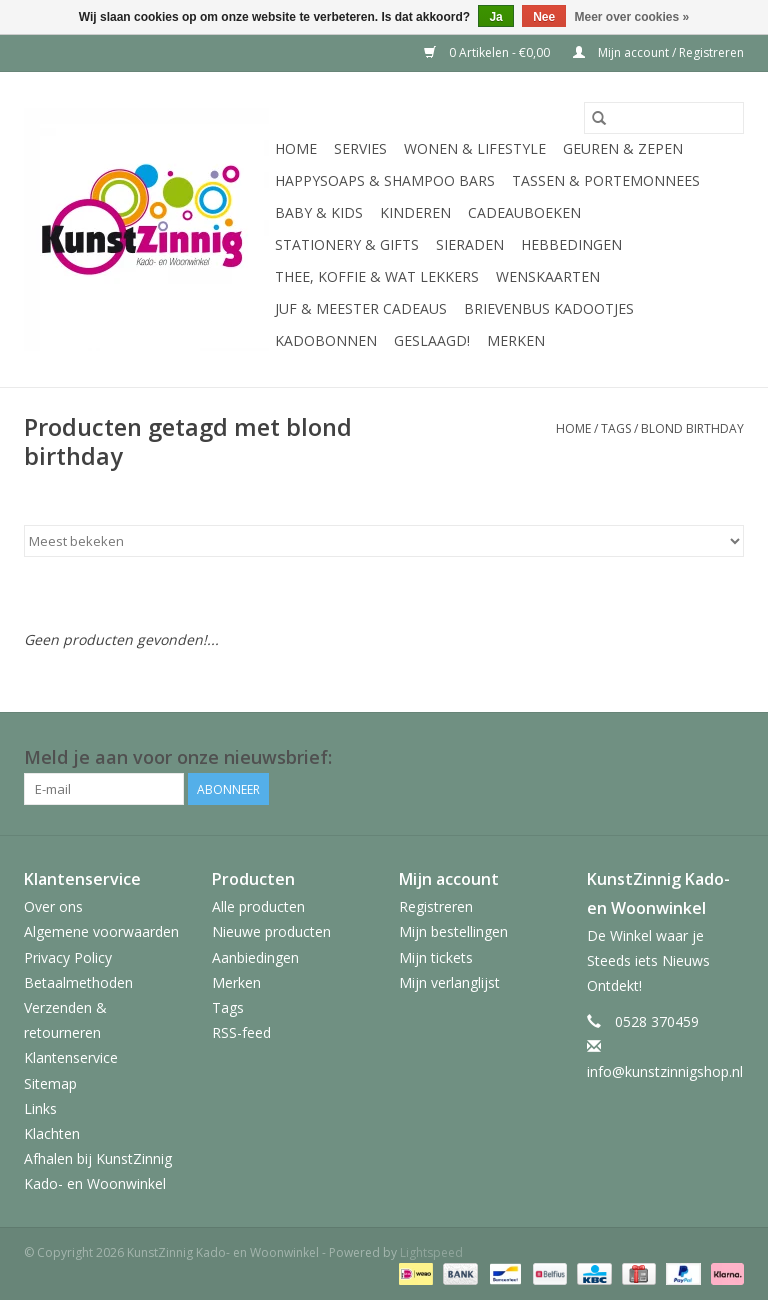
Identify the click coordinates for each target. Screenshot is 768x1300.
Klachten (52, 1133)
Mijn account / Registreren (658, 52)
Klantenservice (71, 1057)
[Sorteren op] (384, 541)
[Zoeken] (664, 118)
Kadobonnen (326, 340)
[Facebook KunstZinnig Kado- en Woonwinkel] (728, 758)
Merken (516, 340)
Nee (544, 17)
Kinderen (415, 212)
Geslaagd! (432, 340)
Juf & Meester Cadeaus (361, 308)
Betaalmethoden (78, 982)
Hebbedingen (571, 244)
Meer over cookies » (632, 17)
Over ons (53, 906)
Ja (495, 17)
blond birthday (692, 428)
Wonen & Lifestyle (475, 148)
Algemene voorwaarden (101, 931)
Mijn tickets (436, 957)
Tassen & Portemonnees (606, 180)
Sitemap (50, 1083)
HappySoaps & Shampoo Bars (385, 180)
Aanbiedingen (255, 957)
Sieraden (470, 244)
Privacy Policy (68, 957)
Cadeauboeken (524, 212)
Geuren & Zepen (623, 148)
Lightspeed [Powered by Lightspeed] (431, 1252)
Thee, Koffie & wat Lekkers (377, 276)
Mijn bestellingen (453, 931)
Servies (360, 148)
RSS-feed (241, 1032)
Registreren (436, 906)
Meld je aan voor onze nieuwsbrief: (178, 757)
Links (40, 1108)
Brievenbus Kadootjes (549, 308)
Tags (616, 428)
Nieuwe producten (271, 931)
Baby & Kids (319, 212)
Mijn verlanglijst (449, 982)
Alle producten (258, 906)
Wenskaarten (548, 276)
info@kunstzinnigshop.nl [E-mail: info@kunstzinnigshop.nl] (665, 1071)
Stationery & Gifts (347, 244)
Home (296, 148)
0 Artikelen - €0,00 (488, 52)
